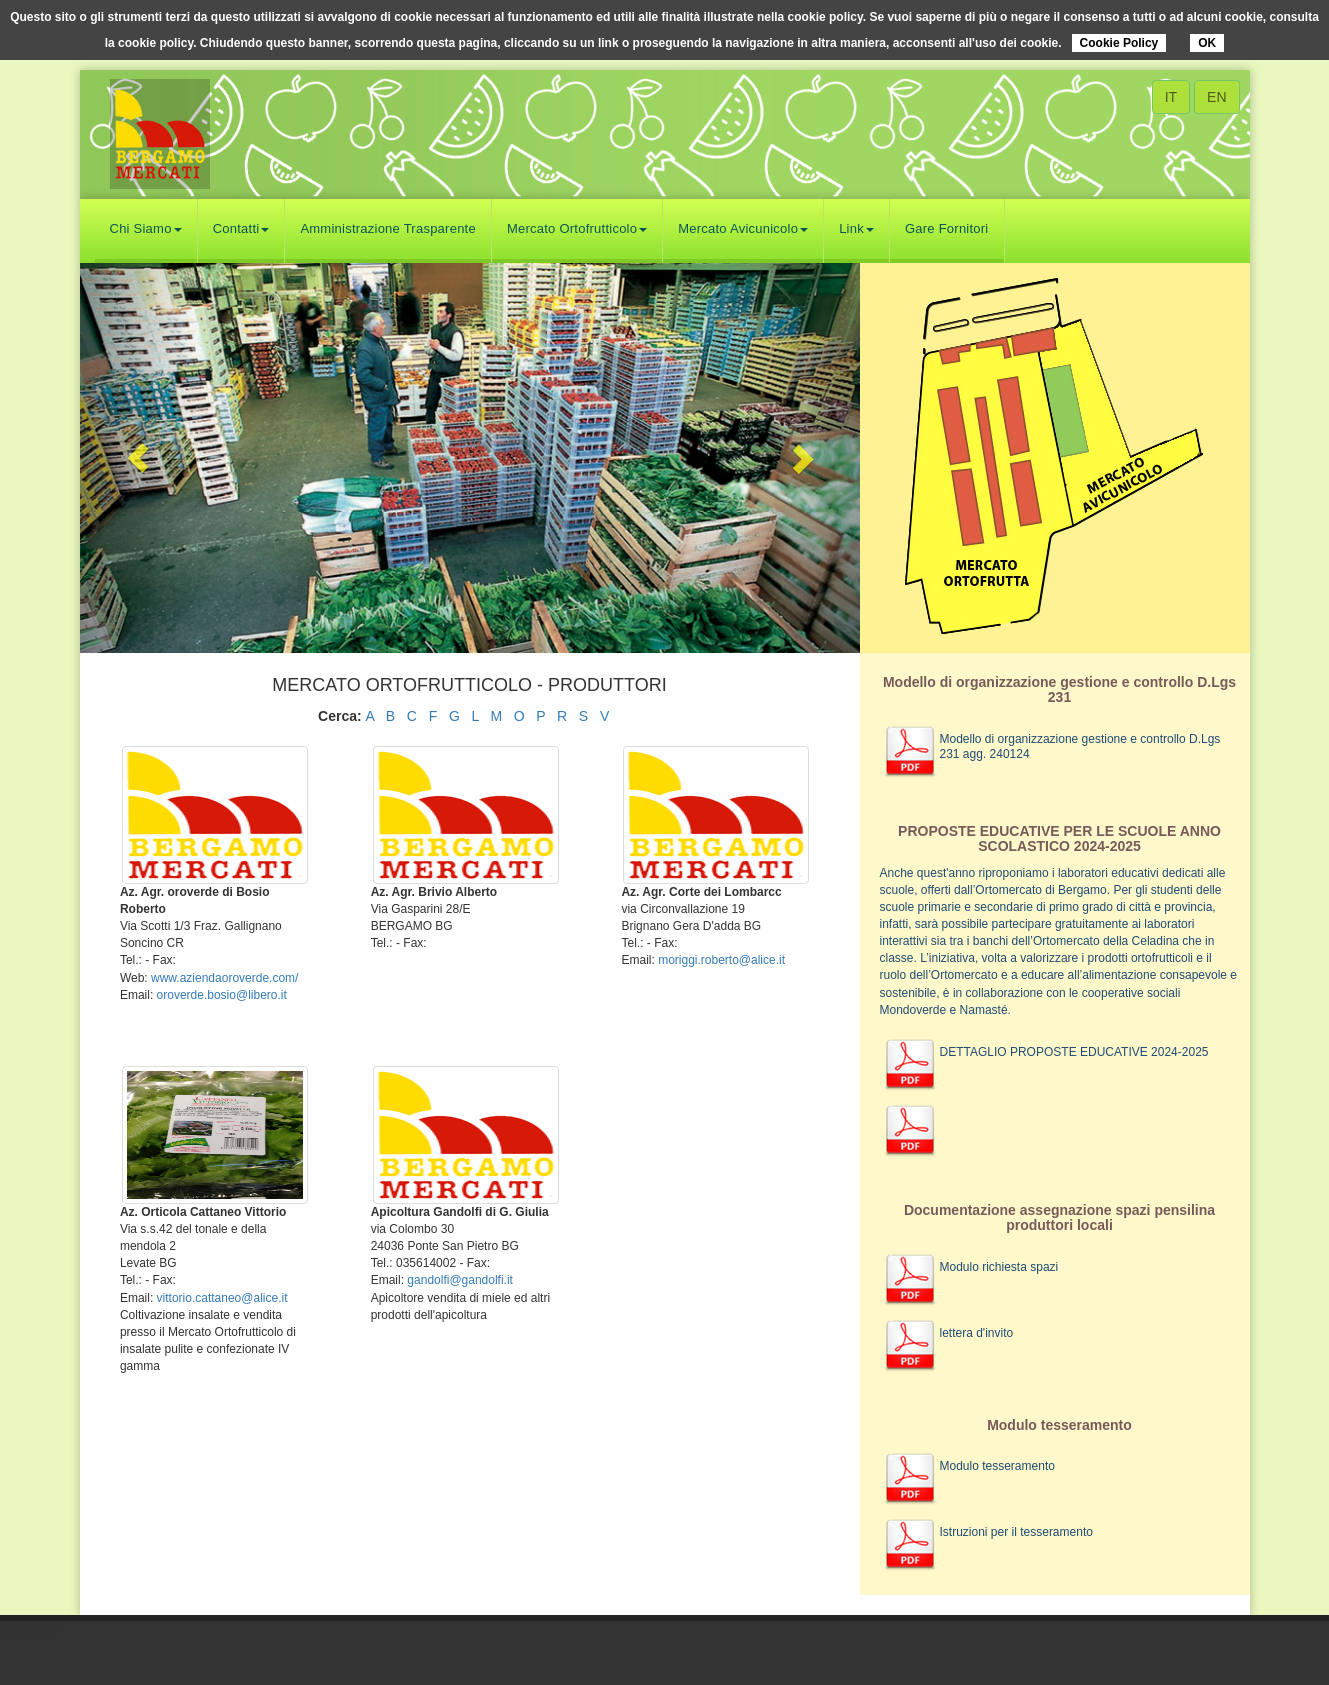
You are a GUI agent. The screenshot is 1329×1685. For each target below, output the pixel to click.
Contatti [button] (241, 228)
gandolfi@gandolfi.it (460, 1280)
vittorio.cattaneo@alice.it (222, 1298)
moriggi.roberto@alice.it (721, 960)
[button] (138, 458)
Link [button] (856, 228)
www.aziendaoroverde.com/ (224, 978)
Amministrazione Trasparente (388, 228)
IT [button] (1171, 97)
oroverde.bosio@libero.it (222, 995)
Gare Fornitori (947, 228)
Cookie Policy (1119, 43)
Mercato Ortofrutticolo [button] (577, 228)
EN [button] (1216, 97)
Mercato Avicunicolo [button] (743, 228)
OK (1207, 43)
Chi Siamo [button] (146, 228)
